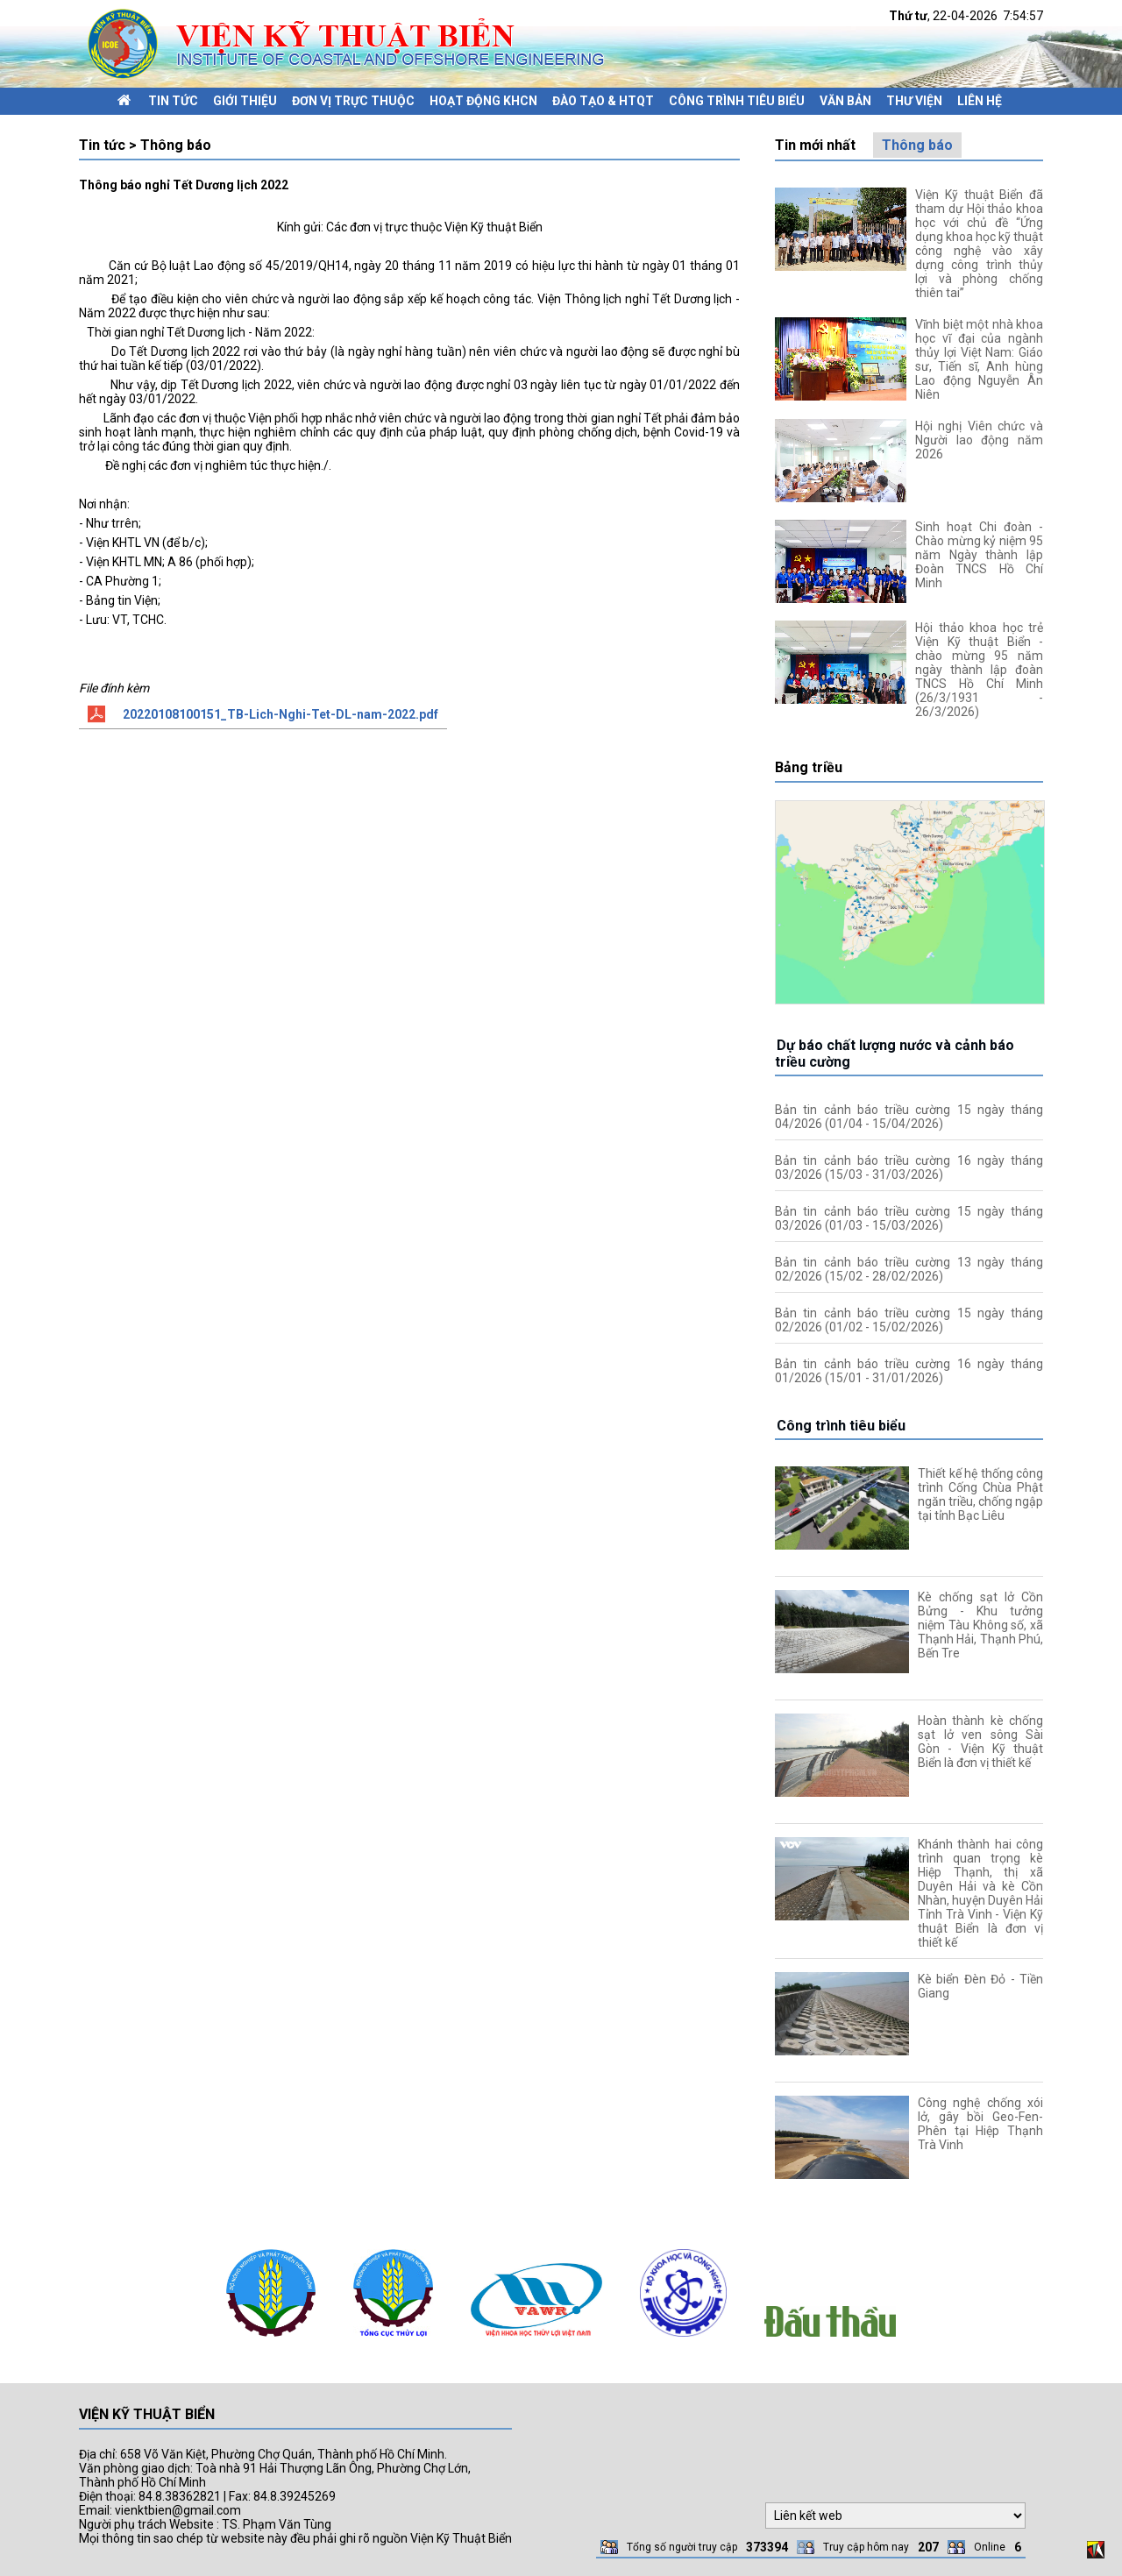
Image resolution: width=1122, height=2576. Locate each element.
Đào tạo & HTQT (603, 101)
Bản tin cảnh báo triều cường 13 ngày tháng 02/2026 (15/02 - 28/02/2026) (909, 1269)
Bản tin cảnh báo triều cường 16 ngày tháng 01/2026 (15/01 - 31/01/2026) (909, 1371)
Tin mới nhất (815, 145)
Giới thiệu (245, 101)
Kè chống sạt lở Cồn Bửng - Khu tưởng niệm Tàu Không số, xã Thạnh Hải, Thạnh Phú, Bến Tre (980, 1625)
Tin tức (173, 101)
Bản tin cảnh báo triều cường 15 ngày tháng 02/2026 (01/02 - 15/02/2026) (909, 1320)
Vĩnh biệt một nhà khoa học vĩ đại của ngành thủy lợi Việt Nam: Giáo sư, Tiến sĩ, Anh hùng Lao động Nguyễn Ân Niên (979, 359)
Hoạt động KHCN (483, 101)
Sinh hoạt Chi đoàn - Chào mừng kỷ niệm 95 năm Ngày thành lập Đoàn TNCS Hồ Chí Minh (979, 555)
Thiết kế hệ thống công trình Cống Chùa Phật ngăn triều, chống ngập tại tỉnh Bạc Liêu (980, 1494)
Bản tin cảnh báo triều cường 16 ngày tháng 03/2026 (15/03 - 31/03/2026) (909, 1167)
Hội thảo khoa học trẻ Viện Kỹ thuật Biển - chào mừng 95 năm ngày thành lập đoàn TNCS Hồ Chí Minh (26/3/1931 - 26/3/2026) (979, 670)
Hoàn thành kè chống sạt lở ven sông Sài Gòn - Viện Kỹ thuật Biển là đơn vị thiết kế (980, 1742)
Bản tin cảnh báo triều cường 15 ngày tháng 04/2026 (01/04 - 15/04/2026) (909, 1117)
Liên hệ (979, 101)
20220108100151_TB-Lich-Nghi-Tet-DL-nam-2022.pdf (280, 714)
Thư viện (914, 101)
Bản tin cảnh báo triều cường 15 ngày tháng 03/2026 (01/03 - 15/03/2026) (909, 1218)
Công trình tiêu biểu (737, 101)
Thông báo (917, 145)
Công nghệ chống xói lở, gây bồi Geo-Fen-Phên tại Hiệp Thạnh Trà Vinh (980, 2124)
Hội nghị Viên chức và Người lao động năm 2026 (979, 440)
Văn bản (845, 101)
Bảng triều (808, 767)
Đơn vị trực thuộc (353, 101)
